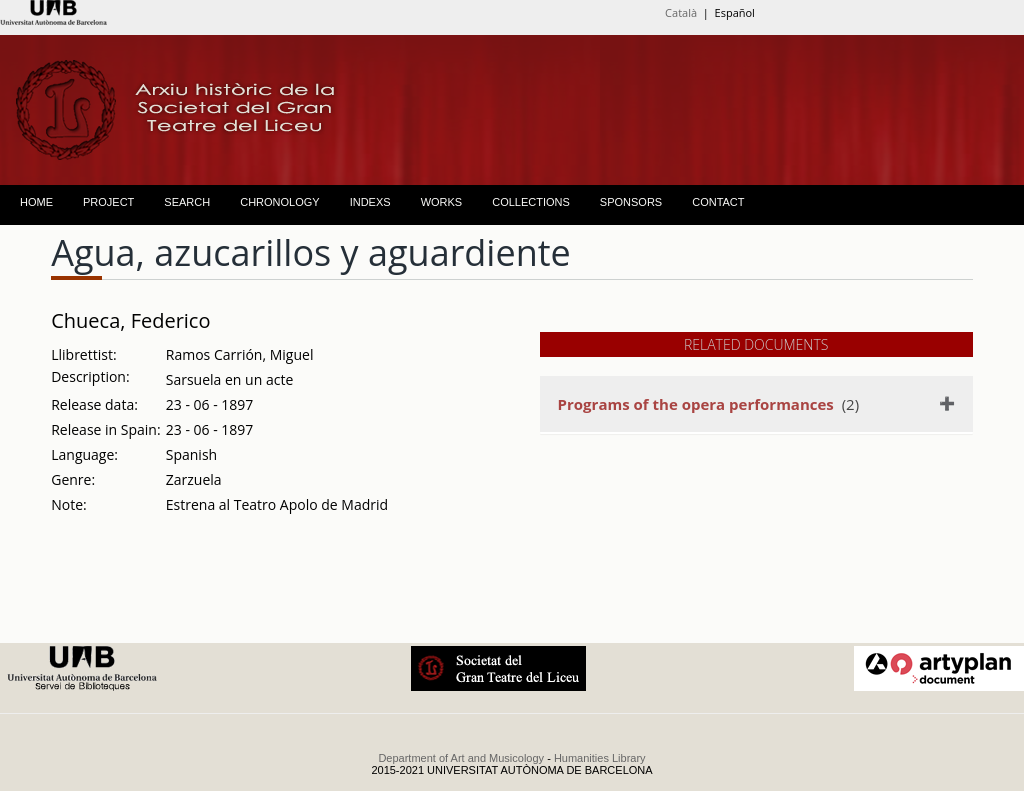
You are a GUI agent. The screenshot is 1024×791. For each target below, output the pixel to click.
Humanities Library (600, 758)
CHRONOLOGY (279, 202)
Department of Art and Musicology (461, 758)
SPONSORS (631, 202)
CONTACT (718, 202)
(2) (708, 404)
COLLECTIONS (531, 202)
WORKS (442, 202)
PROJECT (108, 202)
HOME (36, 202)
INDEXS (370, 202)
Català (681, 12)
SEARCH (187, 202)
